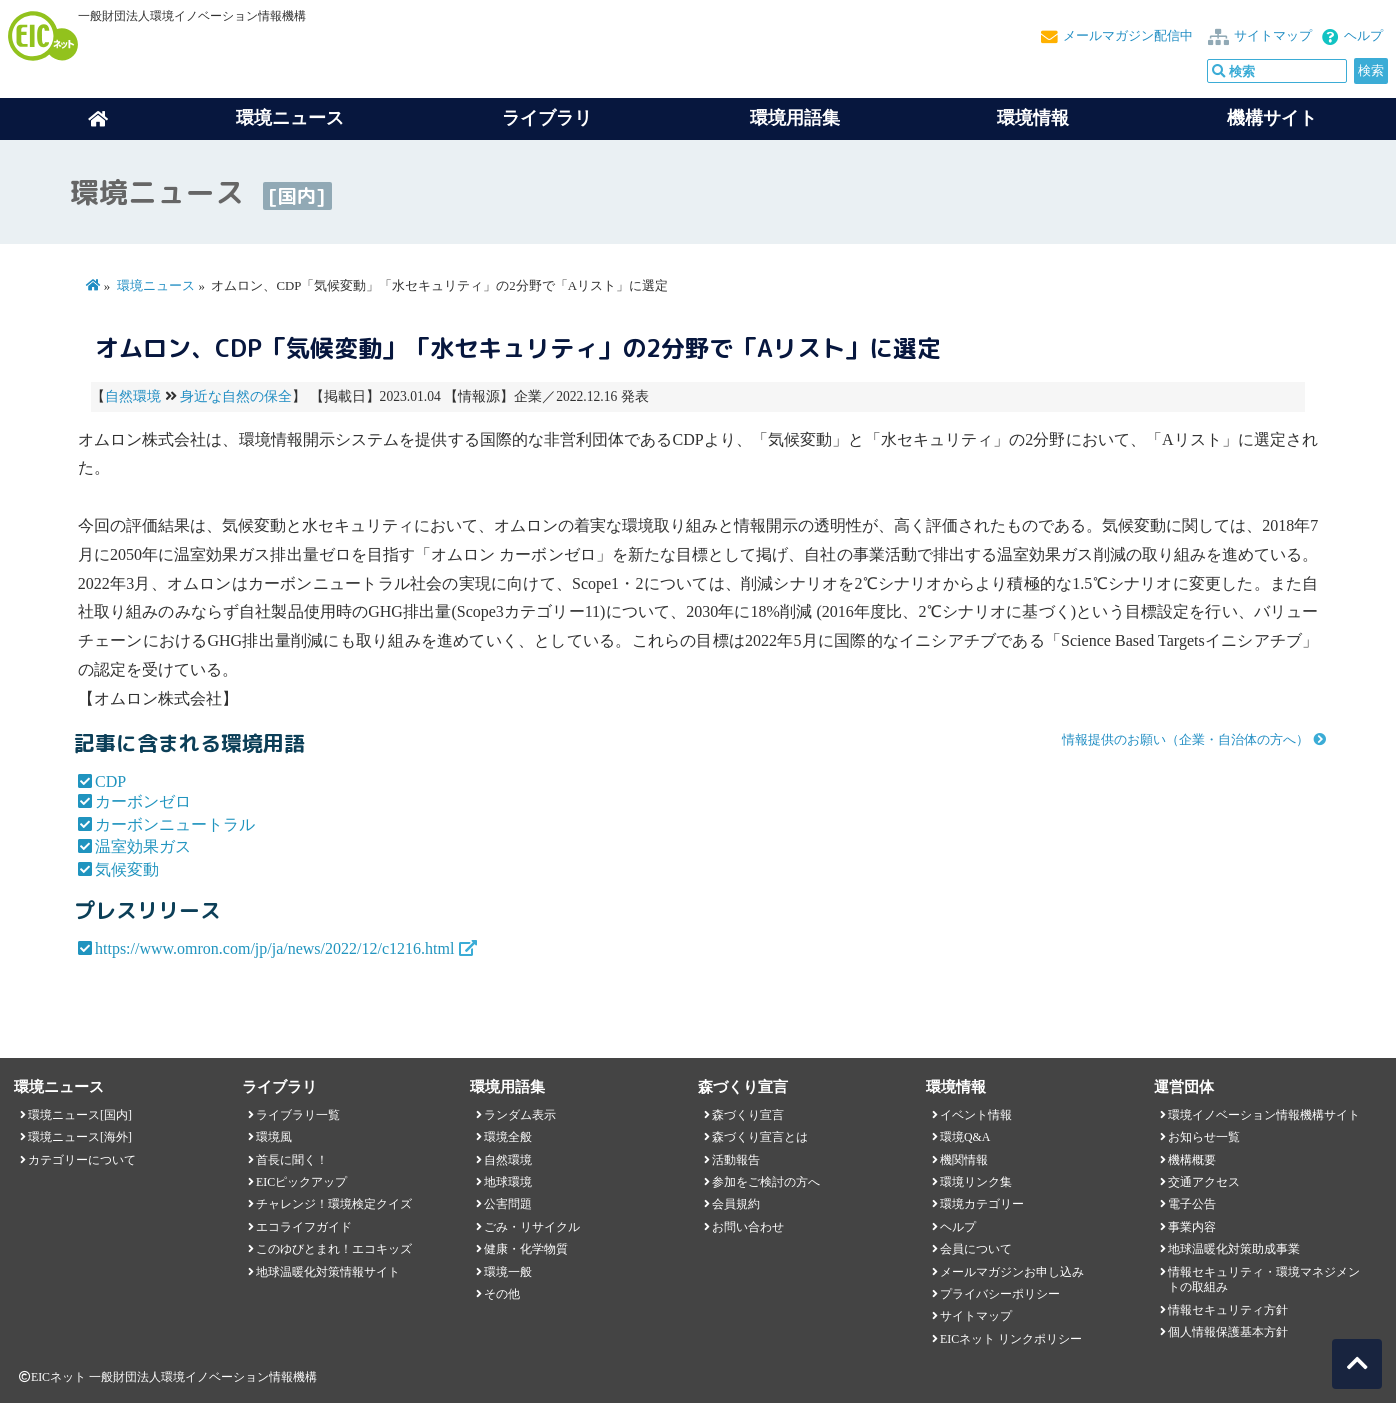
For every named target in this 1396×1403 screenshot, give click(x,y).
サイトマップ (1273, 36)
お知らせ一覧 (1204, 1137)
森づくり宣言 (748, 1115)
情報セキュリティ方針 (1228, 1310)
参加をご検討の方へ (766, 1182)
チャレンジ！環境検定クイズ (334, 1204)
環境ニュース (156, 286)
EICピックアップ (301, 1182)
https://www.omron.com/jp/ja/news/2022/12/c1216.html (274, 948)
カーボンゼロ (143, 801)
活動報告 (736, 1160)
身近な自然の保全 (236, 396)
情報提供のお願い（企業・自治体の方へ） (1185, 740)
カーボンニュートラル (175, 824)
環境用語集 (795, 118)
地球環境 (508, 1182)
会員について (976, 1249)
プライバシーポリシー (1000, 1294)
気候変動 (127, 869)
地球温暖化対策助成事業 (1234, 1249)
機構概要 (1192, 1160)
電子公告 (1192, 1204)
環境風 (274, 1137)
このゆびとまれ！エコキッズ (334, 1249)
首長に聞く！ (292, 1160)
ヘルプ (1363, 36)
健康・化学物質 (526, 1249)
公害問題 (508, 1204)
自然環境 (133, 396)
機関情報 (964, 1160)
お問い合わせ (748, 1227)
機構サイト (1272, 118)
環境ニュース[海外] (80, 1137)
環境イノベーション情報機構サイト (1264, 1115)
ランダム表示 (520, 1115)
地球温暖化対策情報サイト (328, 1272)
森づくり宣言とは (760, 1137)
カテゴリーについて (82, 1160)
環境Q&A (965, 1137)
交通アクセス (1204, 1182)
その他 (502, 1294)
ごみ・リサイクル (532, 1227)
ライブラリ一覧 (298, 1115)
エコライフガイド (304, 1227)
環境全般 (508, 1137)
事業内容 (1192, 1227)
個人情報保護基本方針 (1228, 1332)
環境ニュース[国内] (80, 1115)
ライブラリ (547, 118)
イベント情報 (976, 1115)
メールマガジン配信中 (1128, 36)
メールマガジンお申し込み (1012, 1272)
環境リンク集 (976, 1182)
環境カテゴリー (982, 1204)
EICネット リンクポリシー (1011, 1339)
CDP (110, 781)
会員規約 (736, 1204)
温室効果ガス (143, 846)
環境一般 (508, 1272)
